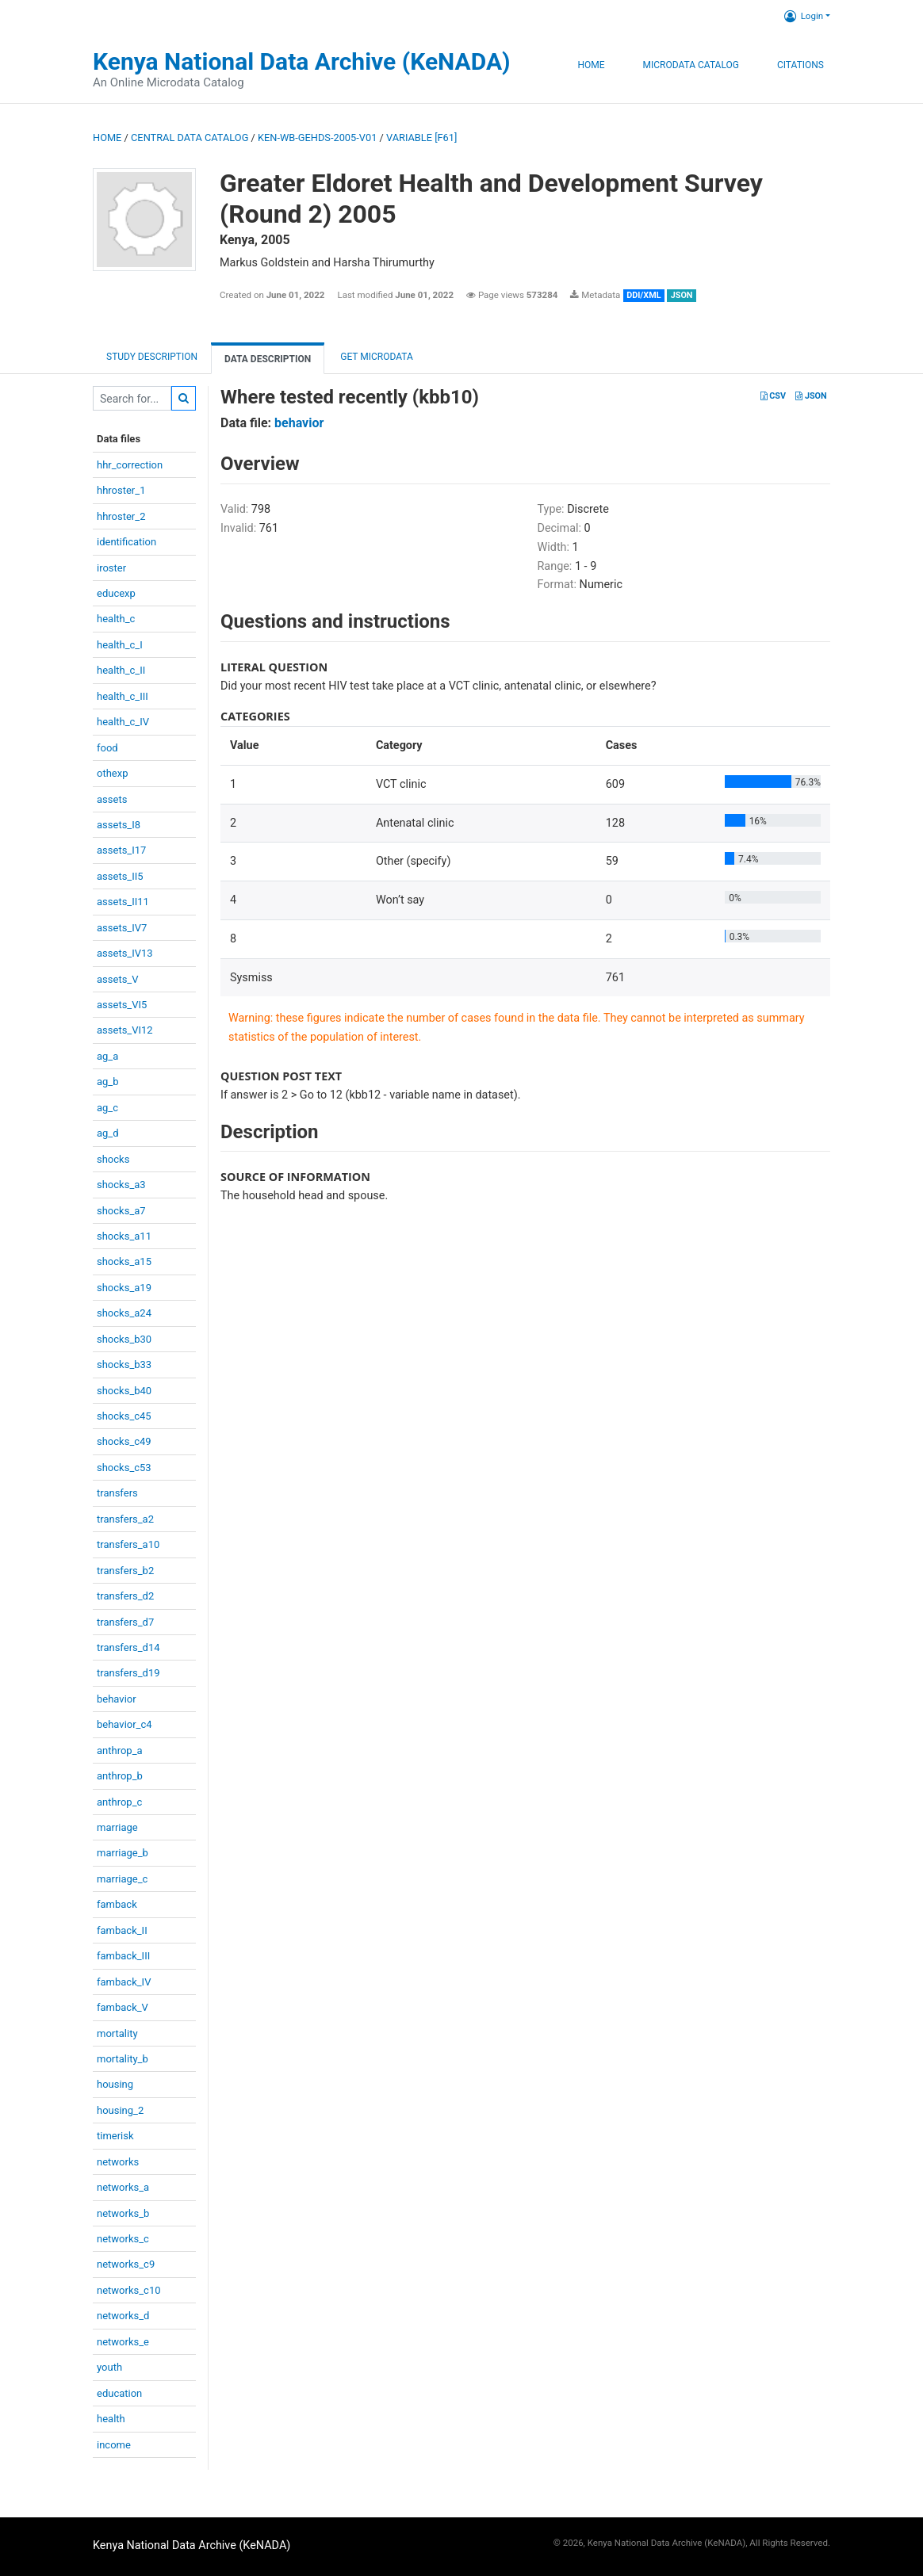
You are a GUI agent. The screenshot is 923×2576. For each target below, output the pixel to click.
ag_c (107, 1108)
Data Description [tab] (267, 359)
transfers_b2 (125, 1571)
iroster (111, 568)
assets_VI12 (125, 1030)
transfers (117, 1493)
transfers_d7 (125, 1622)
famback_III (123, 1956)
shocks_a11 (124, 1236)
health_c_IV (123, 722)
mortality (117, 2033)
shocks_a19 (124, 1288)
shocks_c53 (124, 1467)
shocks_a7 (121, 1211)
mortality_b (122, 2059)
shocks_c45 (124, 1416)
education (119, 2393)
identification (126, 542)
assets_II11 (123, 902)
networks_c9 (126, 2264)
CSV (773, 396)
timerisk (115, 2136)
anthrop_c (119, 1802)
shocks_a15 (124, 1261)
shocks (113, 1159)
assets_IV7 (122, 928)
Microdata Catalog (691, 65)
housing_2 (120, 2110)
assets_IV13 (125, 953)
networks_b (123, 2213)
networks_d (123, 2316)
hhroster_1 (121, 490)
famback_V (122, 2007)
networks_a (123, 2187)
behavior (116, 1699)
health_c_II (121, 670)
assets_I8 (118, 825)
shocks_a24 (124, 1313)
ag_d (108, 1133)
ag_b (108, 1081)
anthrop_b (120, 1776)
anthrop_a (120, 1750)
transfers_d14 (128, 1647)
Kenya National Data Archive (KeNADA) (302, 61)
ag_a (107, 1056)
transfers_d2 (125, 1596)
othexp (112, 773)
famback (117, 1904)
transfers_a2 (125, 1519)
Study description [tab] (151, 356)
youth (109, 2367)
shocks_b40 (124, 1391)
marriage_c (122, 1879)
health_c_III (122, 696)
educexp (116, 593)
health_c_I (120, 645)
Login (803, 15)
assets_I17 (121, 850)
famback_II (122, 1930)
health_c (116, 619)
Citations (800, 65)
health (111, 2419)
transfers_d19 (128, 1673)
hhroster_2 (121, 516)
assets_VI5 (122, 1005)
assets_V (118, 979)
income (114, 2445)
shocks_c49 (124, 1441)
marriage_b (122, 1853)
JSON (810, 396)
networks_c (123, 2239)
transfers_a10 (128, 1544)
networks (118, 2162)
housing (115, 2084)
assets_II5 (120, 876)
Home (590, 65)
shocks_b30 (124, 1339)
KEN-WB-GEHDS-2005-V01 (317, 137)
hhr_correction (130, 465)
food (107, 748)
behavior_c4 (124, 1724)
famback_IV (124, 1982)
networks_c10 (129, 2290)
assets (112, 799)
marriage (117, 1827)
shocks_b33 (124, 1364)
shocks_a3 (121, 1185)
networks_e (123, 2342)
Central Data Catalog (189, 137)
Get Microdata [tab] (375, 356)
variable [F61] (421, 137)
